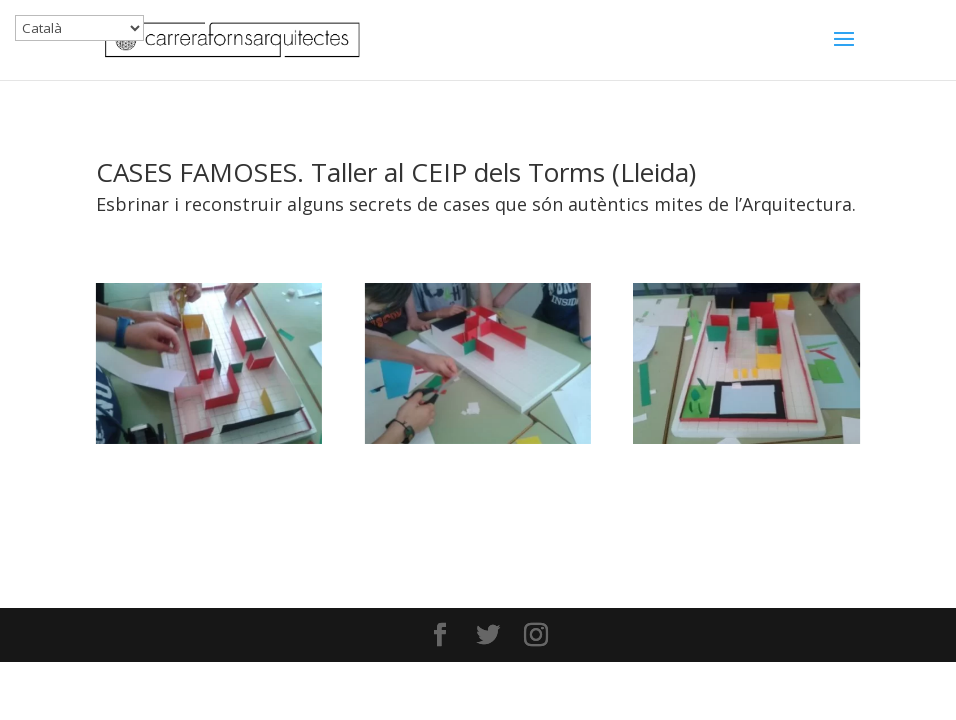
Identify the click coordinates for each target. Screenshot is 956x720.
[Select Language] (79, 28)
